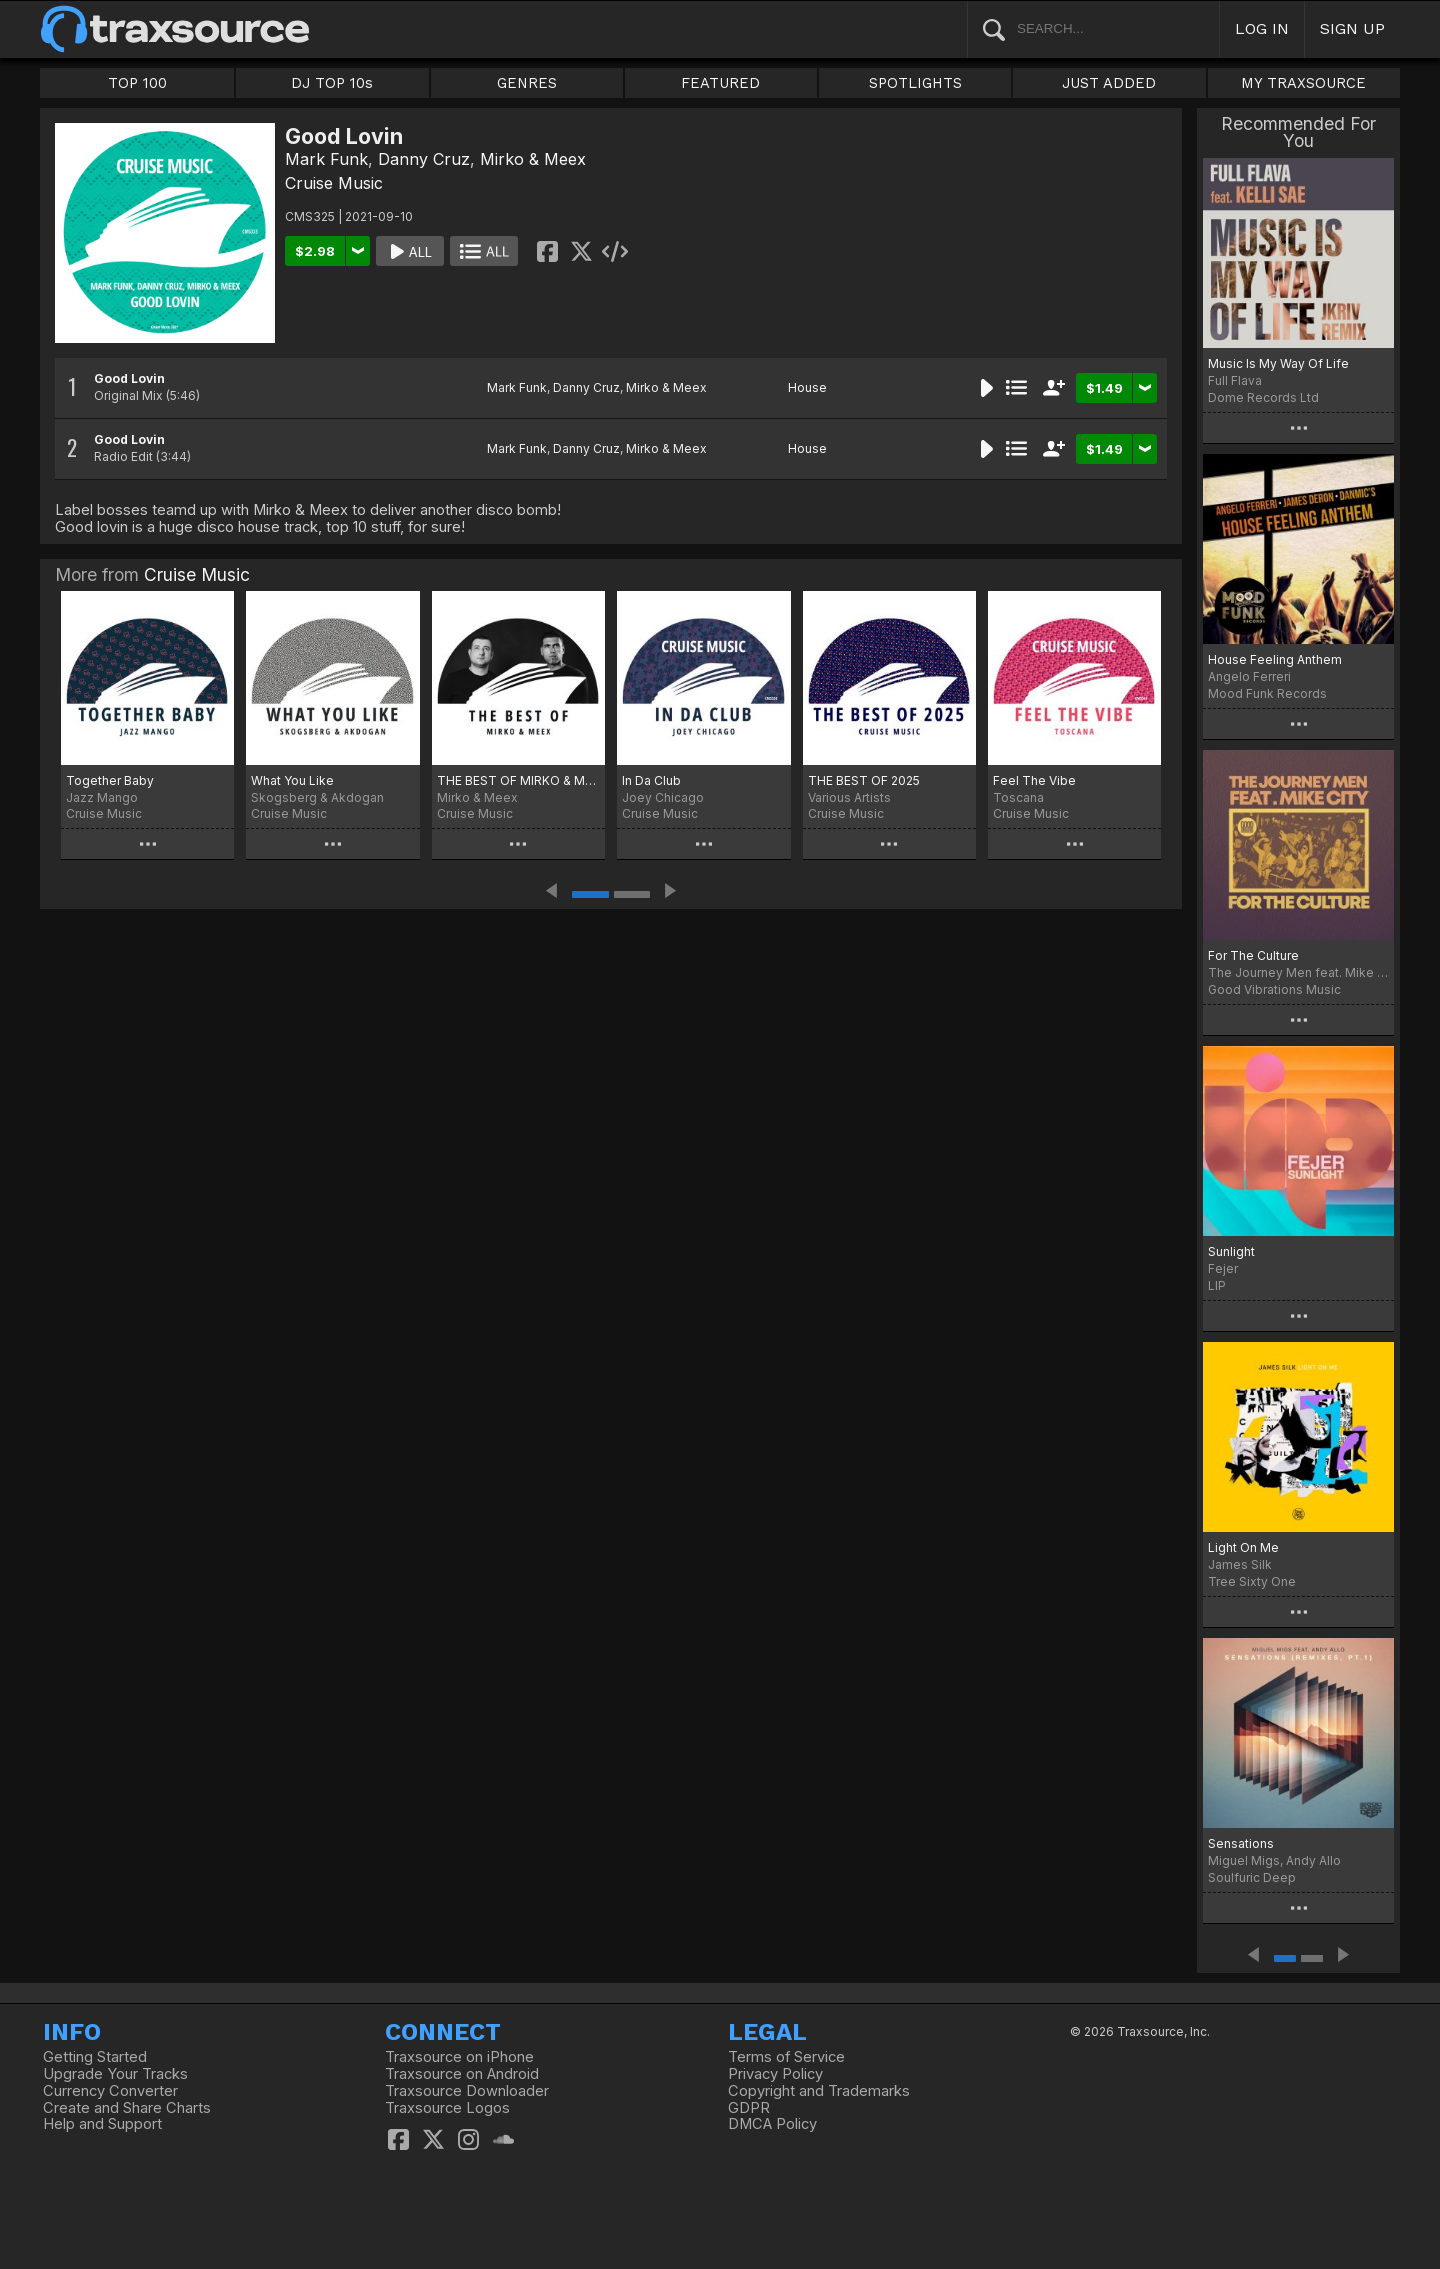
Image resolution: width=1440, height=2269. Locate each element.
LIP (1217, 1285)
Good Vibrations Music (1274, 989)
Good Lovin (129, 378)
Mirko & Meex (533, 159)
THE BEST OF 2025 (864, 780)
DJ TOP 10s (332, 83)
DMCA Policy (772, 2124)
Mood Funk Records (1267, 693)
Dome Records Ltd (1263, 397)
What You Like (292, 780)
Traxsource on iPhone (459, 2057)
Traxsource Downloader (467, 2091)
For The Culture (1253, 955)
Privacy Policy (775, 2074)
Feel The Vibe (1034, 780)
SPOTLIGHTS (915, 83)
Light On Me (1243, 1547)
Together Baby (110, 780)
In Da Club (651, 780)
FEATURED (720, 83)
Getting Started (95, 2057)
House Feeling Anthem (1275, 659)
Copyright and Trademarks (819, 2091)
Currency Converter (110, 2091)
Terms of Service (786, 2057)
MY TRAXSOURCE (1303, 83)
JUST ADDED (1109, 83)
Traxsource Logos (447, 2108)
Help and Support (102, 2124)
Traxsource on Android (462, 2074)
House (807, 387)
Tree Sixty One (1252, 1581)
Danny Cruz (424, 159)
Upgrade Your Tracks (115, 2074)
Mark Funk (326, 159)
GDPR (749, 2108)
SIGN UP (1352, 28)
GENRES (527, 83)
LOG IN (1262, 28)
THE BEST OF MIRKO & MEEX (518, 780)
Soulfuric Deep (1252, 1877)
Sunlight (1231, 1251)
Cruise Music (334, 183)
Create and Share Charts (127, 2108)
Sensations (1241, 1843)
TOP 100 (137, 83)
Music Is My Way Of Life (1278, 363)
